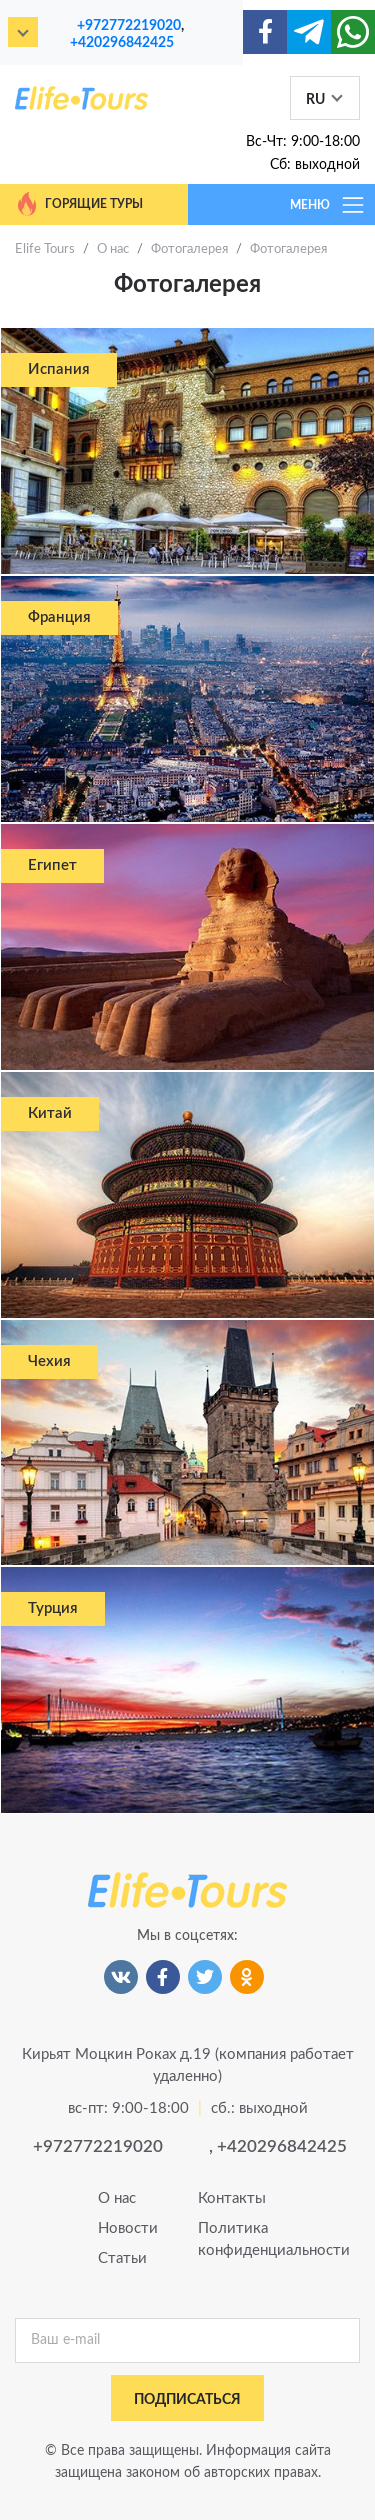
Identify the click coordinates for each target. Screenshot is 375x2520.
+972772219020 (129, 25)
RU (315, 100)
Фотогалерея (189, 249)
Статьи (122, 2258)
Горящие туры (79, 204)
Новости (128, 2228)
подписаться (187, 2400)
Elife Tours (45, 249)
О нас (113, 249)
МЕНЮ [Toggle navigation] (328, 205)
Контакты (232, 2198)
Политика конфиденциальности (238, 2239)
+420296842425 (122, 42)
